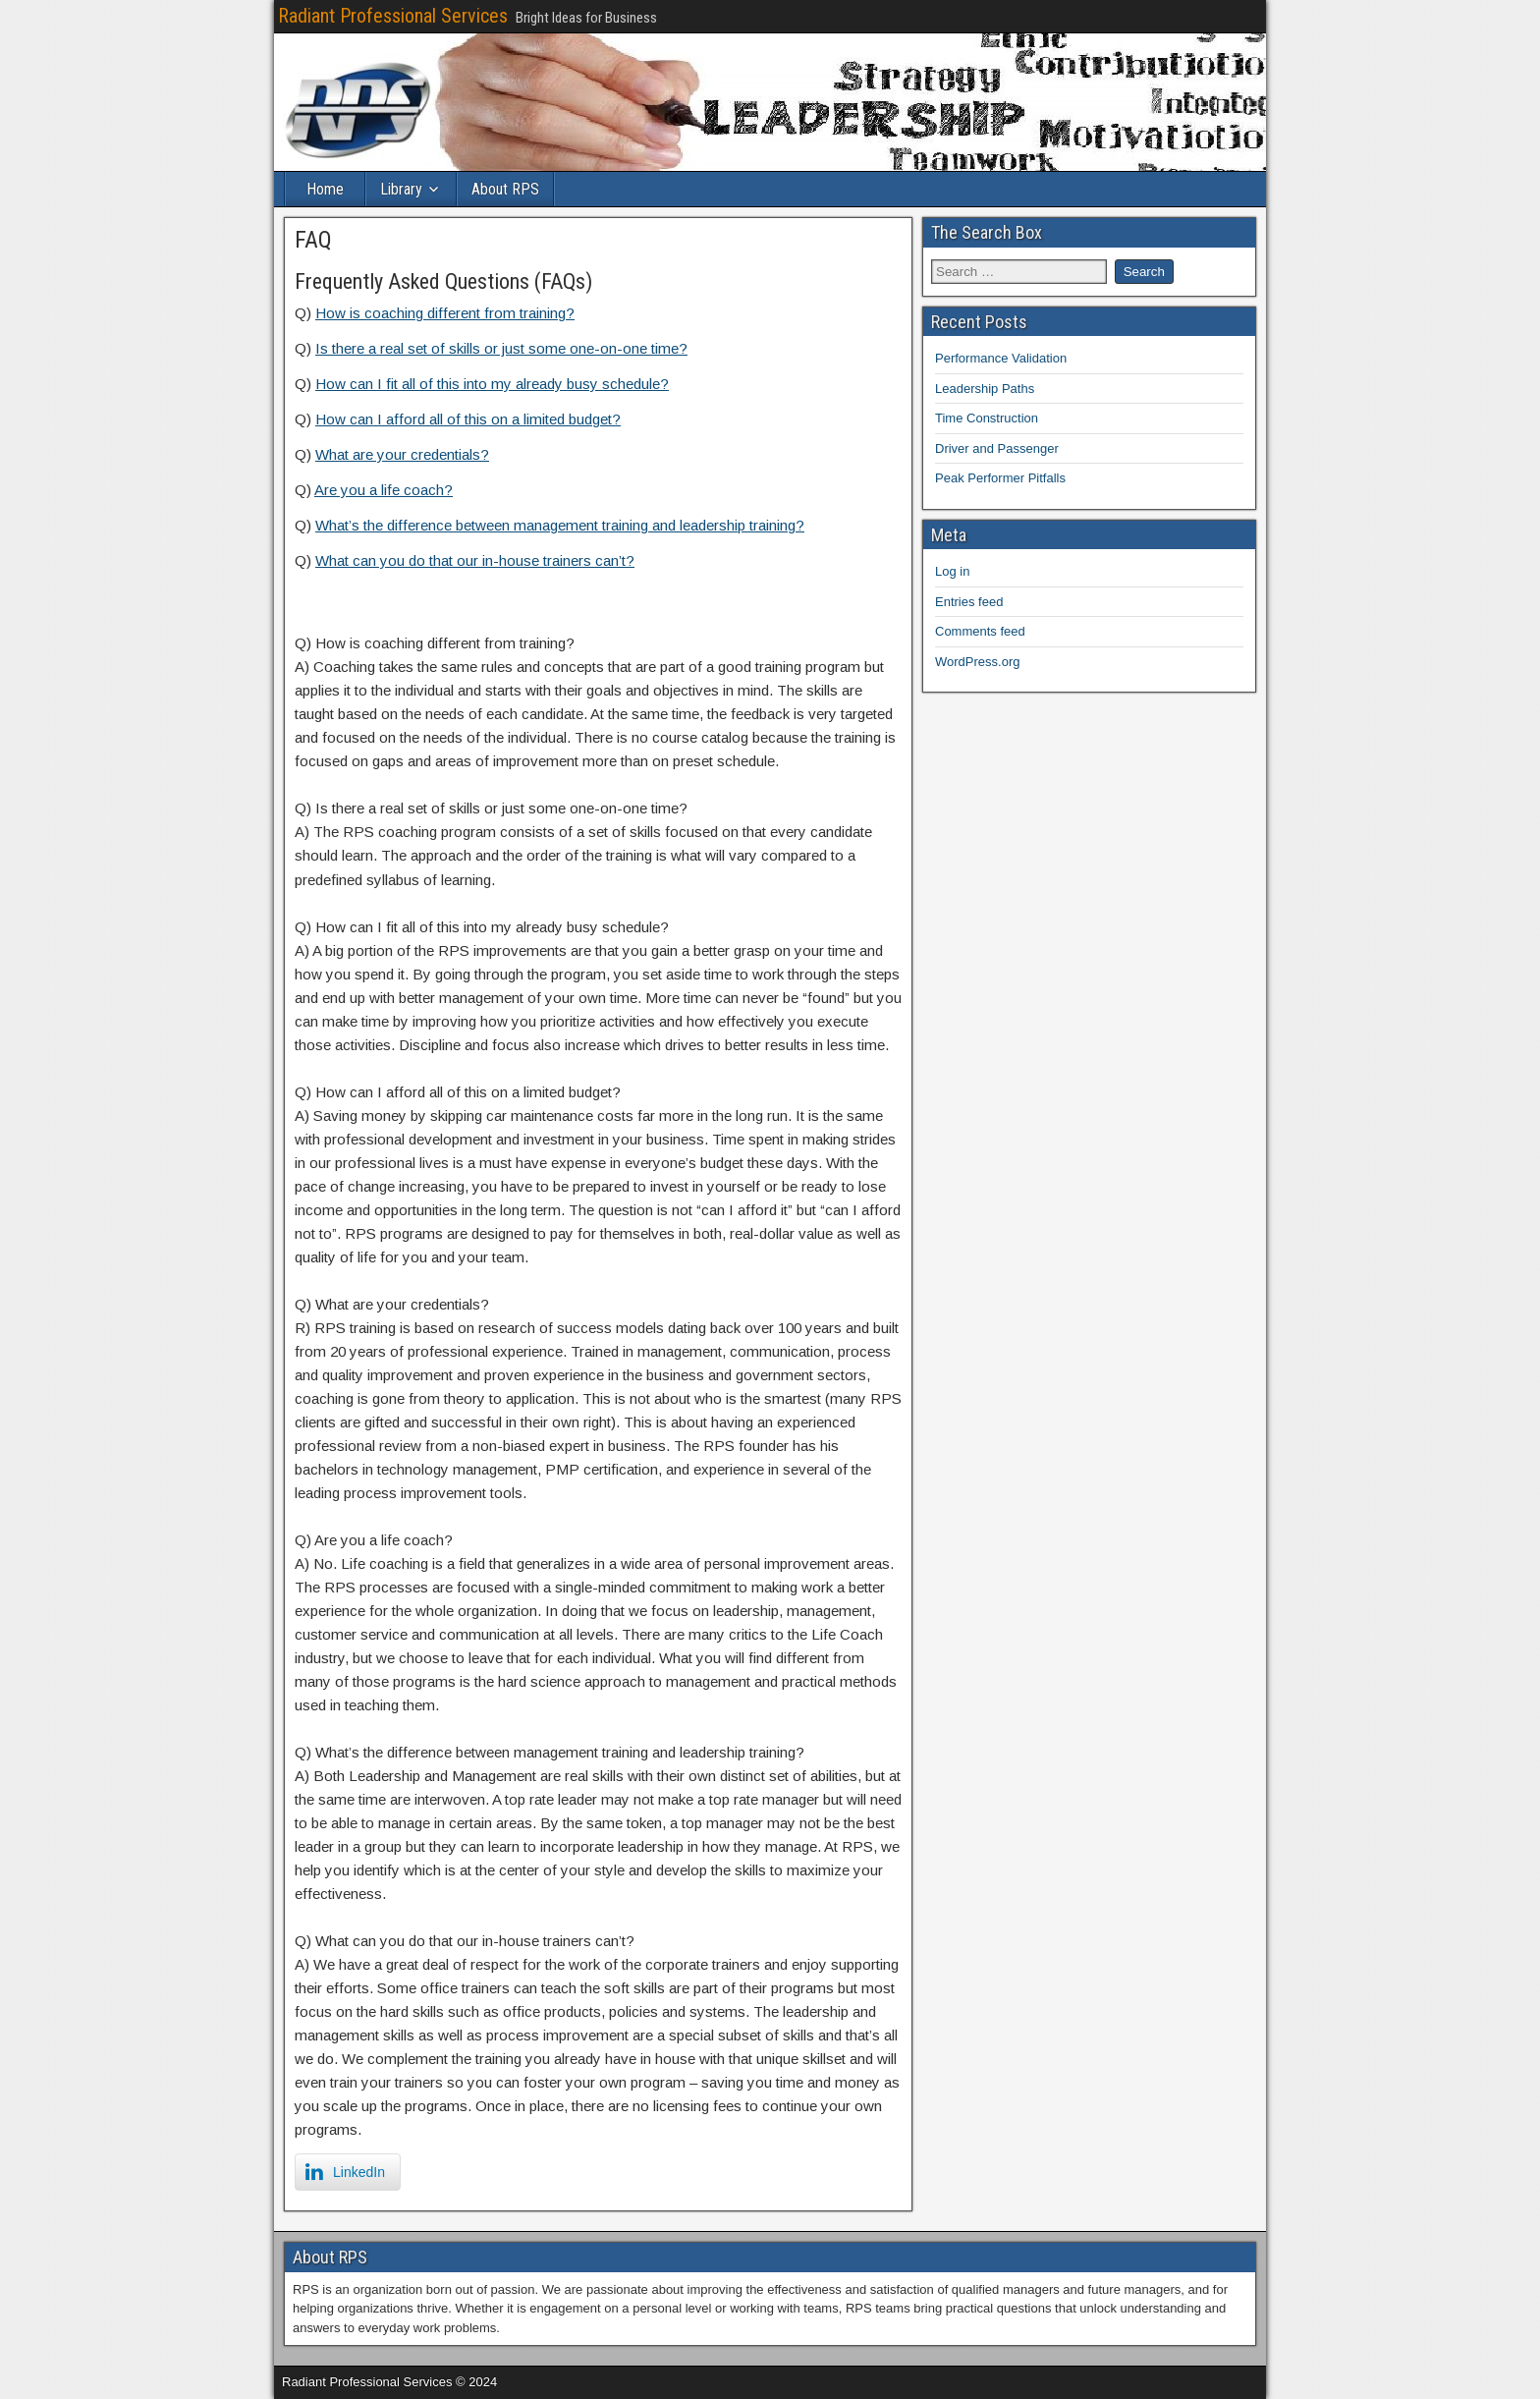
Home (325, 189)
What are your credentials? (402, 454)
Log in (952, 571)
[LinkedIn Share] (348, 2172)
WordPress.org (977, 661)
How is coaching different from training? (445, 313)
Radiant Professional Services (393, 16)
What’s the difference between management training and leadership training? (559, 525)
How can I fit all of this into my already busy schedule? (492, 383)
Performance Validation (1001, 358)
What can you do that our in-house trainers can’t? (474, 560)
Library (401, 189)
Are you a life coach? (383, 489)
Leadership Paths (984, 388)
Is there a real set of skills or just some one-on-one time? (501, 348)
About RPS (505, 189)
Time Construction (986, 418)
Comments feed (980, 631)
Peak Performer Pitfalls (1000, 478)
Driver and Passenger (997, 448)
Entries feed (969, 601)
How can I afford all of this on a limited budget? (468, 419)
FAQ (313, 239)
